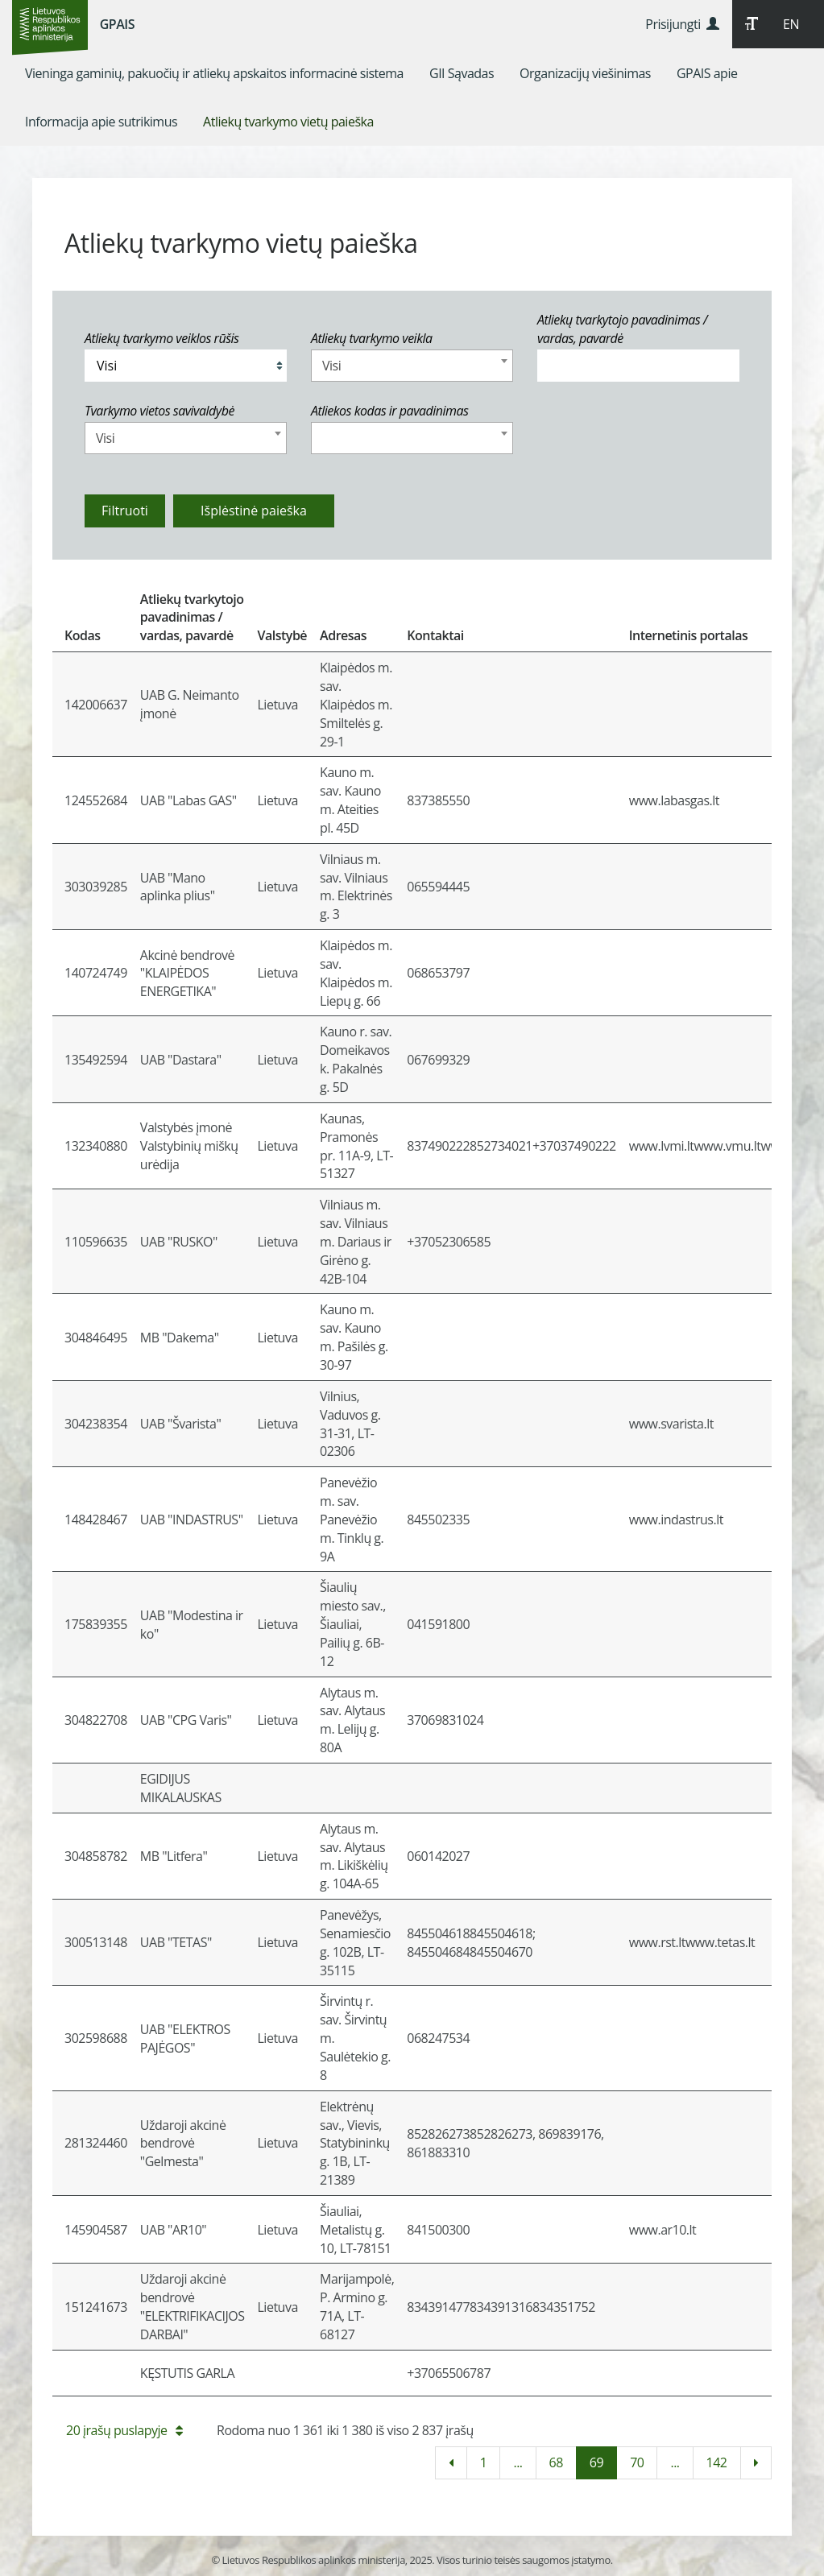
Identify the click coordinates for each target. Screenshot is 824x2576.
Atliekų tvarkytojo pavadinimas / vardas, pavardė (622, 329)
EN (791, 24)
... (517, 2462)
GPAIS (117, 24)
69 (596, 2462)
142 (716, 2462)
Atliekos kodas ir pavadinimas (390, 411)
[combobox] (412, 365)
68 (556, 2462)
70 (637, 2462)
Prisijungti (681, 24)
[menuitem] (214, 73)
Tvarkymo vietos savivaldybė (159, 411)
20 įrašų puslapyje (124, 2430)
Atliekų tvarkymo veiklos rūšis (161, 338)
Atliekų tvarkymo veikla (372, 338)
